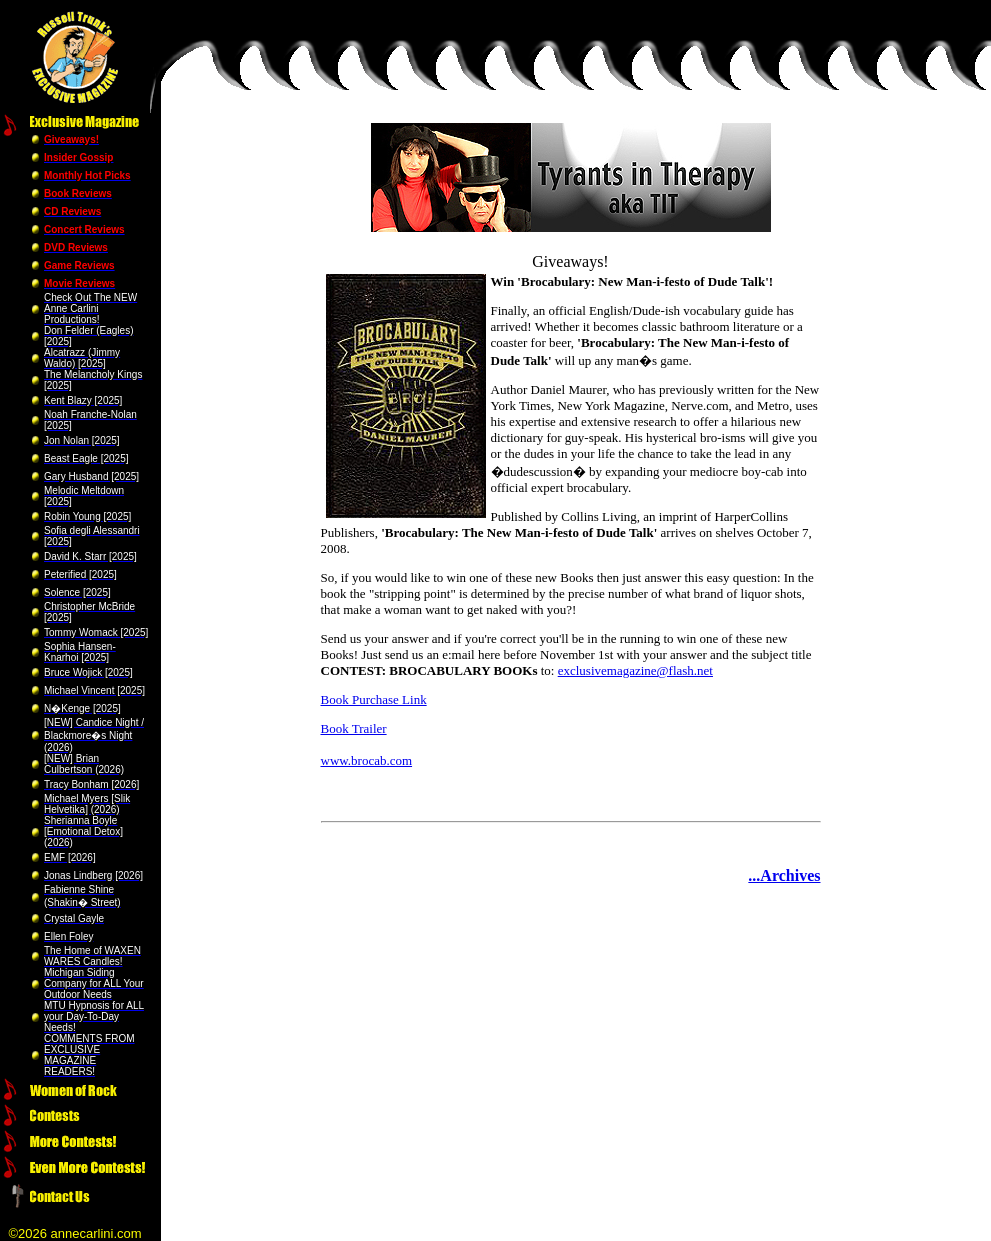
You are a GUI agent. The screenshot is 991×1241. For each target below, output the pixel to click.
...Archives (784, 875)
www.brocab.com (367, 760)
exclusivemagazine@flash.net (635, 670)
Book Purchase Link (374, 699)
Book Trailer (354, 728)
